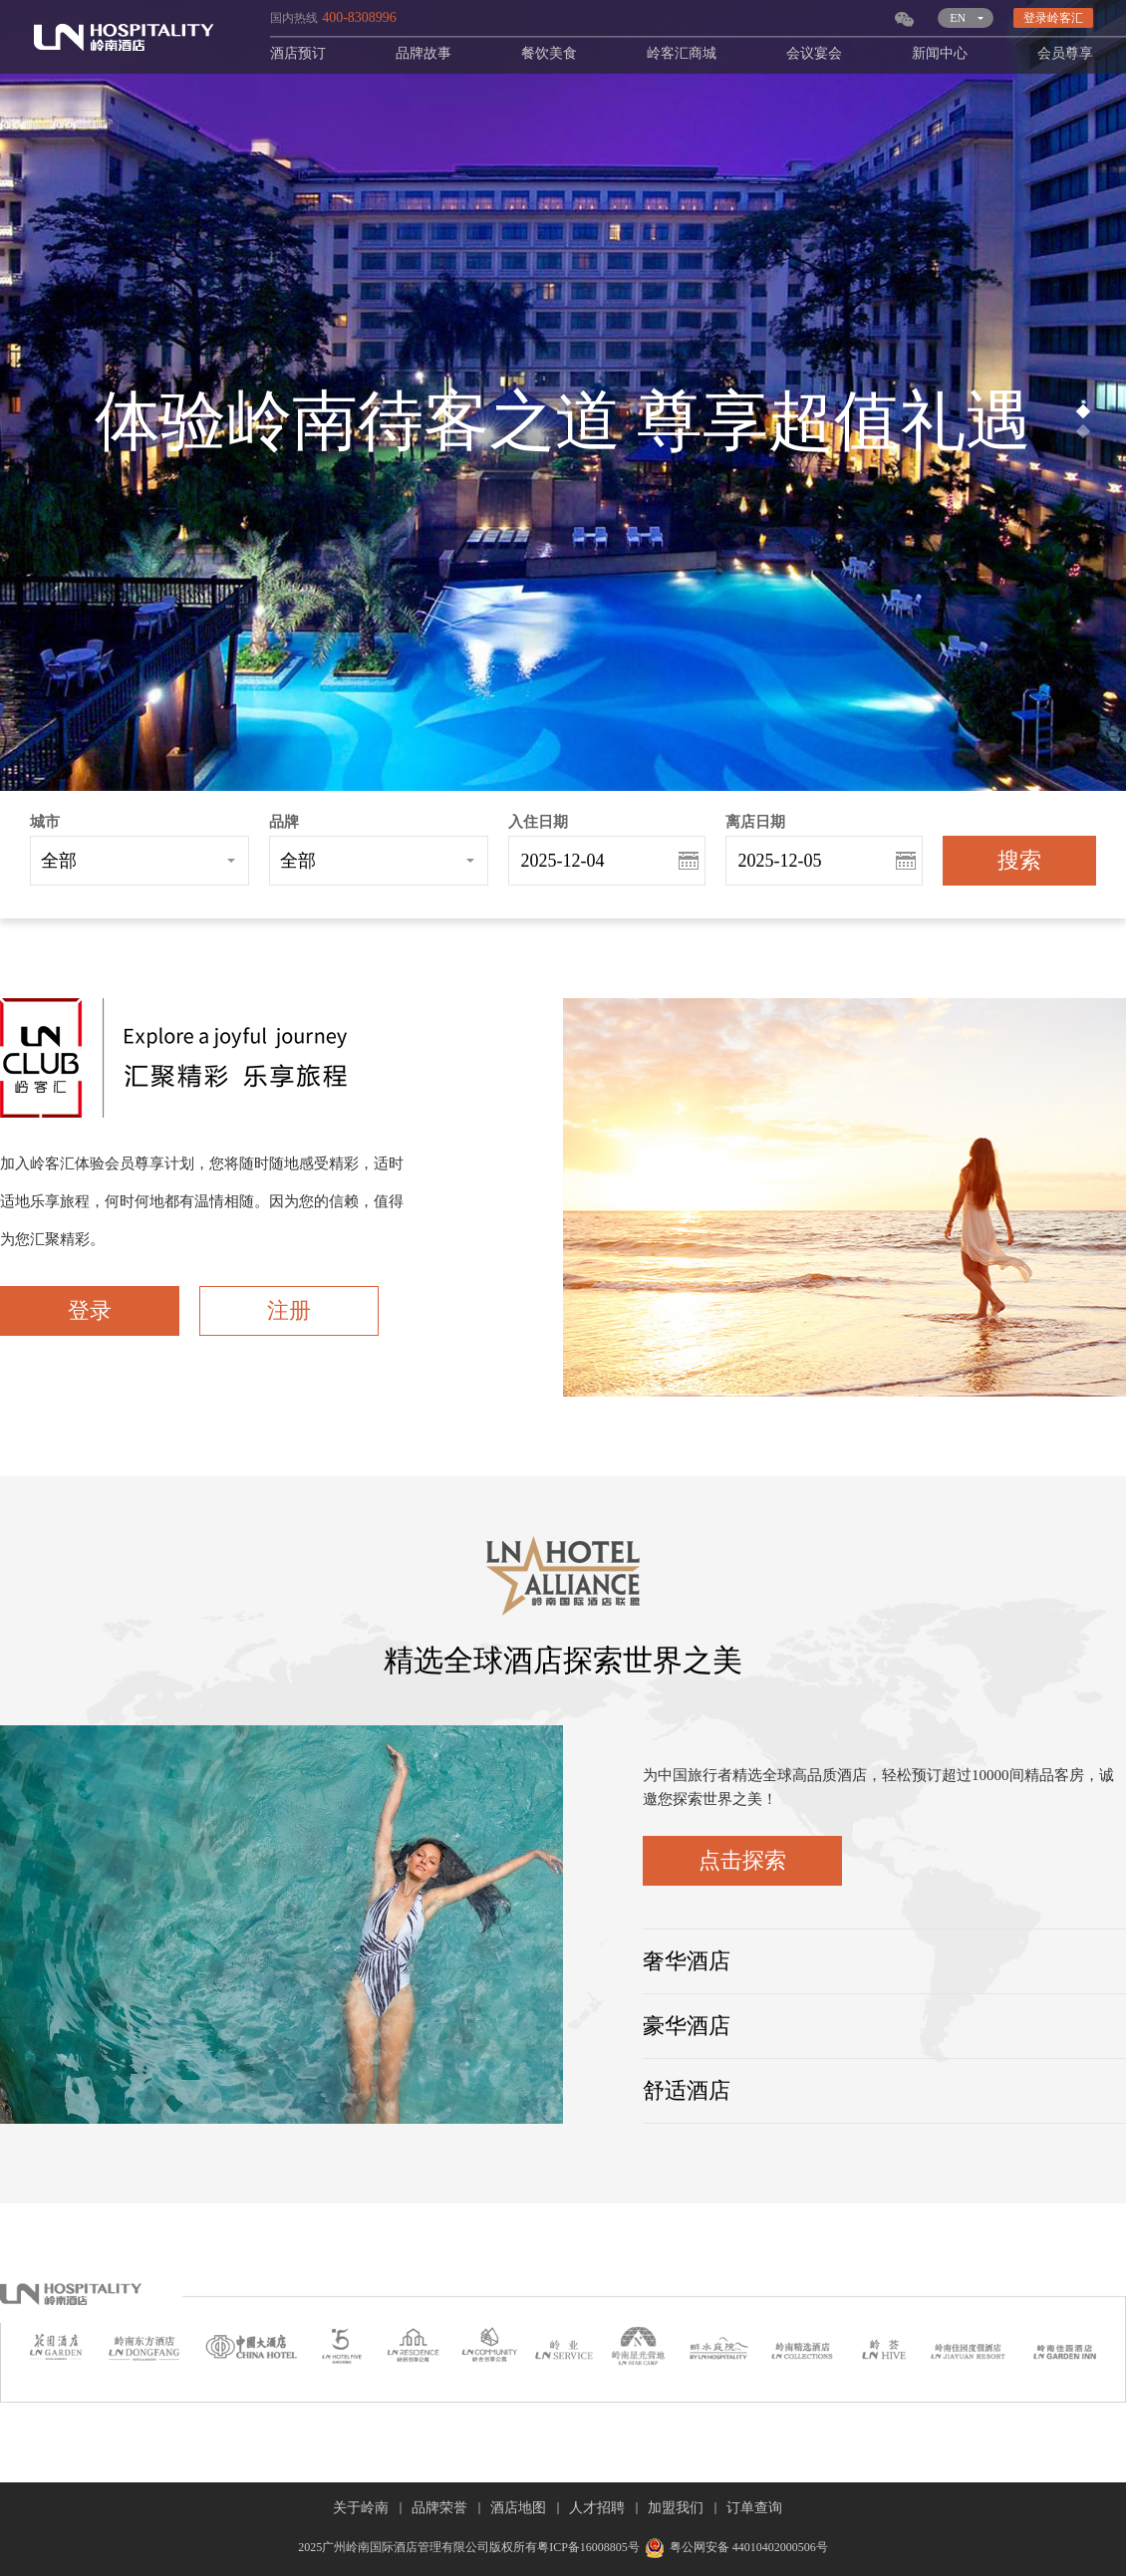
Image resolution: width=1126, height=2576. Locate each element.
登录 (90, 1310)
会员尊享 (1065, 53)
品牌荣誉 (439, 2507)
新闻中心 (940, 53)
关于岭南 (361, 2507)
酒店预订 (298, 53)
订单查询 (754, 2507)
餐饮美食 (549, 53)
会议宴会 (814, 53)
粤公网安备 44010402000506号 (734, 2547)
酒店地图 (518, 2507)
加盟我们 (676, 2507)
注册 (289, 1310)
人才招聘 (597, 2507)
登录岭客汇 (1053, 18)
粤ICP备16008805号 (588, 2547)
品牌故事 (423, 53)
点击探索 (742, 1860)
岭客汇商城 (681, 53)
